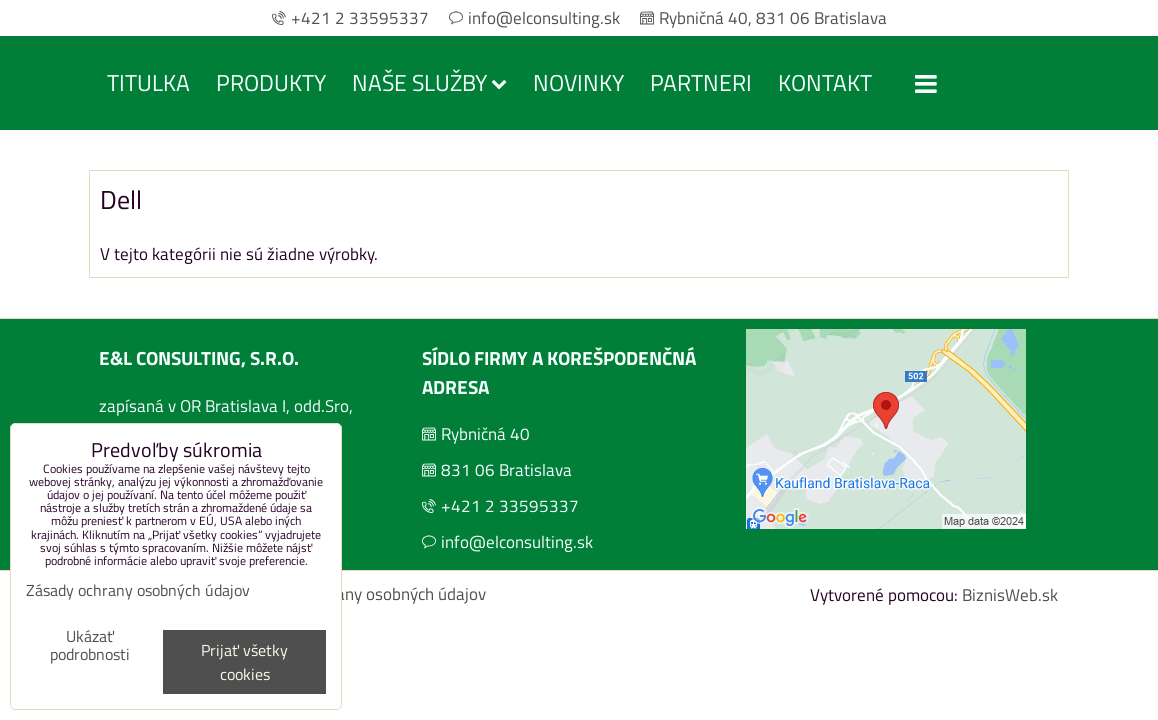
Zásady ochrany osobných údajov (367, 594)
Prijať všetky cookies (244, 662)
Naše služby (429, 82)
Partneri (701, 82)
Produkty (271, 82)
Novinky (578, 82)
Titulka (148, 82)
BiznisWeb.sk (1010, 594)
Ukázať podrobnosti (90, 646)
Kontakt (825, 82)
